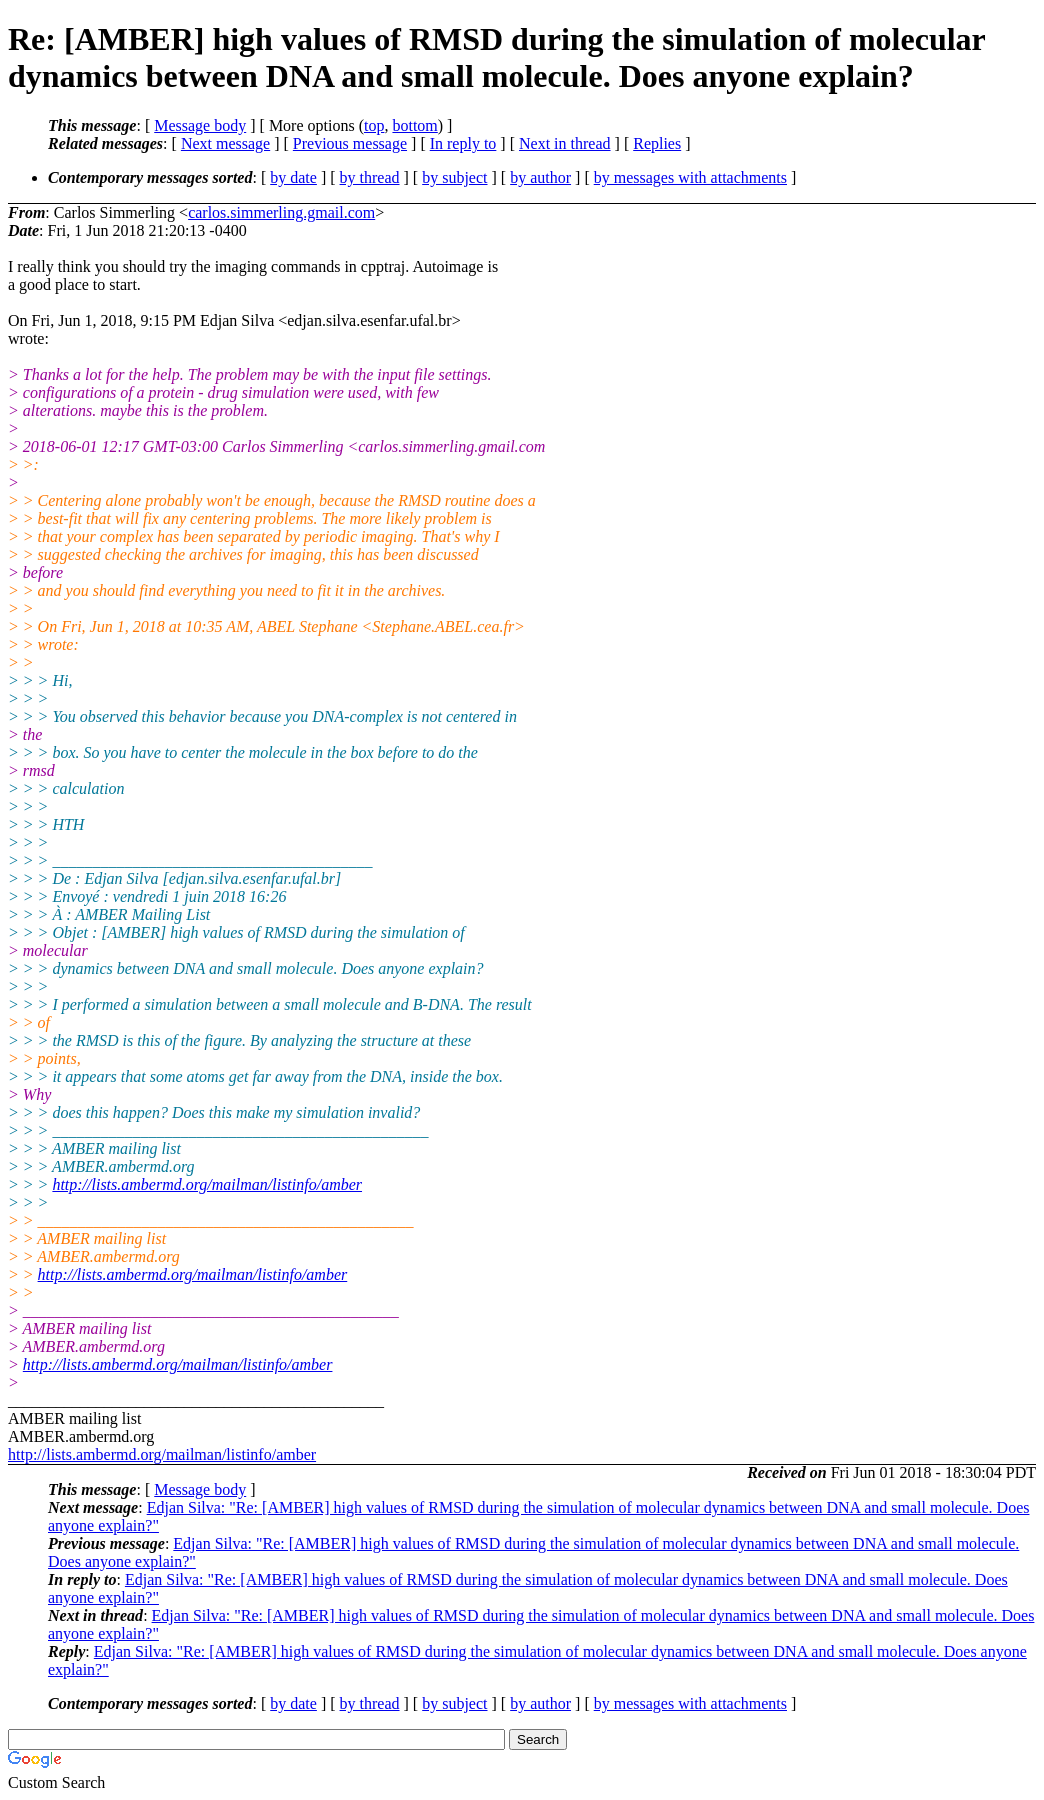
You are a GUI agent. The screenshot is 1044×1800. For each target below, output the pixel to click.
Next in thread (565, 143)
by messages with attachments (690, 177)
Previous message (350, 143)
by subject (454, 177)
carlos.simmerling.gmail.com (281, 212)
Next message (225, 143)
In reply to (463, 143)
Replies (657, 143)
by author (540, 177)
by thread (370, 177)
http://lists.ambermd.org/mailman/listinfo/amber (207, 1184)
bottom (414, 125)
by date (293, 177)
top (374, 125)
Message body (200, 125)
